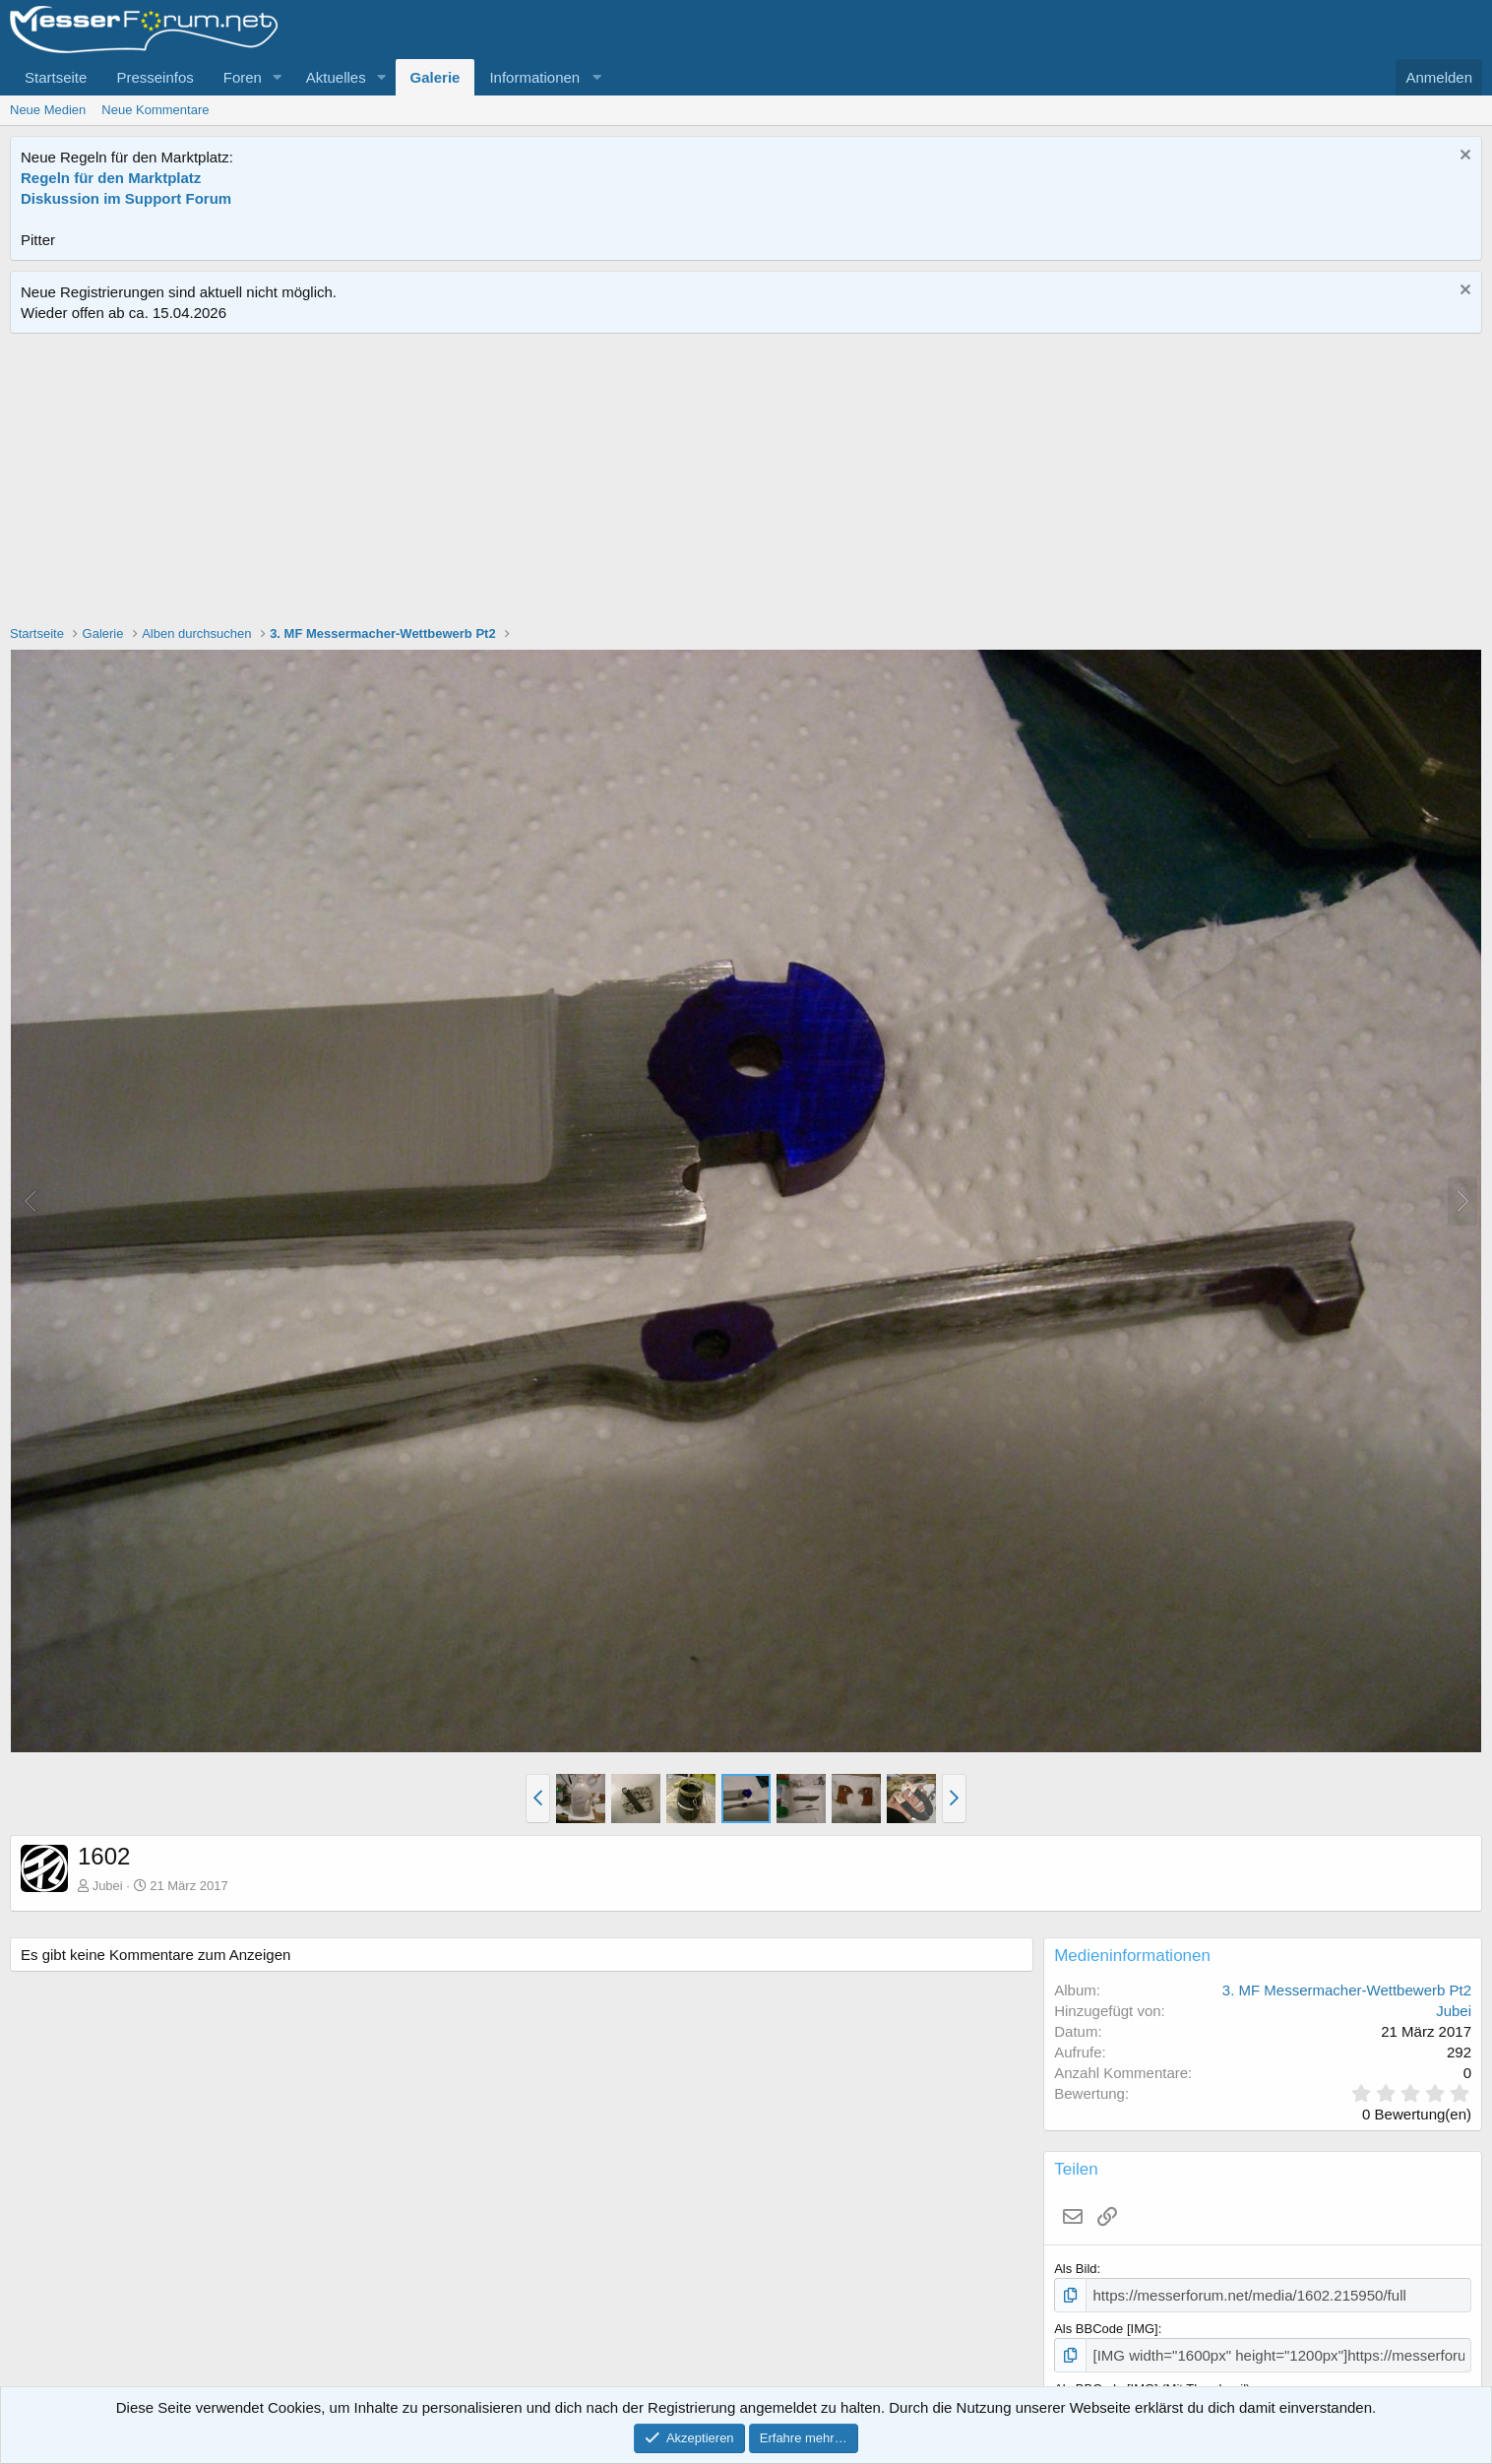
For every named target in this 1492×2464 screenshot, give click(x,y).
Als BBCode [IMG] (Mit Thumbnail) (1152, 2382)
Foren (242, 77)
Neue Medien (48, 109)
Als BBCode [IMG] (1105, 2325)
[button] (277, 77)
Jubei (108, 1885)
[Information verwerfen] (1463, 157)
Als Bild (1075, 2268)
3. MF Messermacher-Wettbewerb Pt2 (1346, 1990)
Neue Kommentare (155, 109)
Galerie (435, 77)
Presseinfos (154, 77)
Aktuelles (336, 77)
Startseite (56, 77)
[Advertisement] (746, 481)
